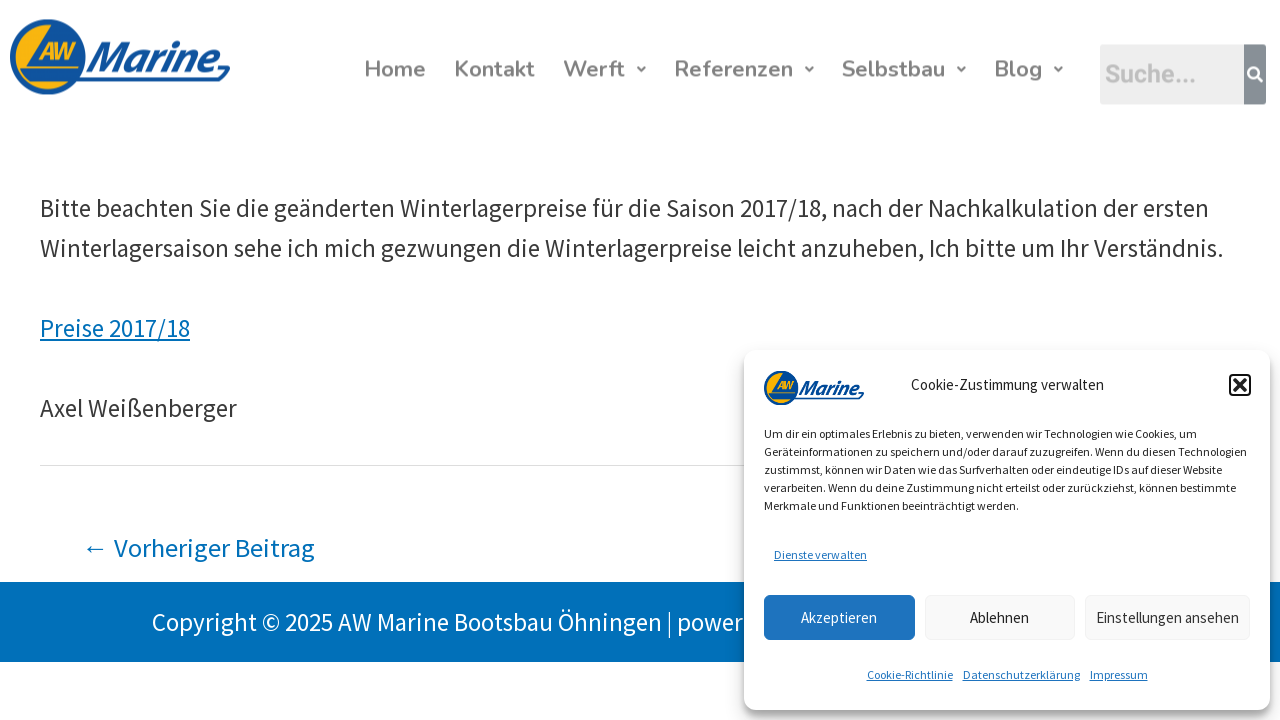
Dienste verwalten (820, 554)
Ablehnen (999, 617)
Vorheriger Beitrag (198, 547)
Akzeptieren (839, 617)
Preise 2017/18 (115, 328)
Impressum (1119, 674)
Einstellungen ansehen (1167, 617)
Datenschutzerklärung (1021, 674)
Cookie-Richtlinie (910, 674)
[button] (1240, 385)
